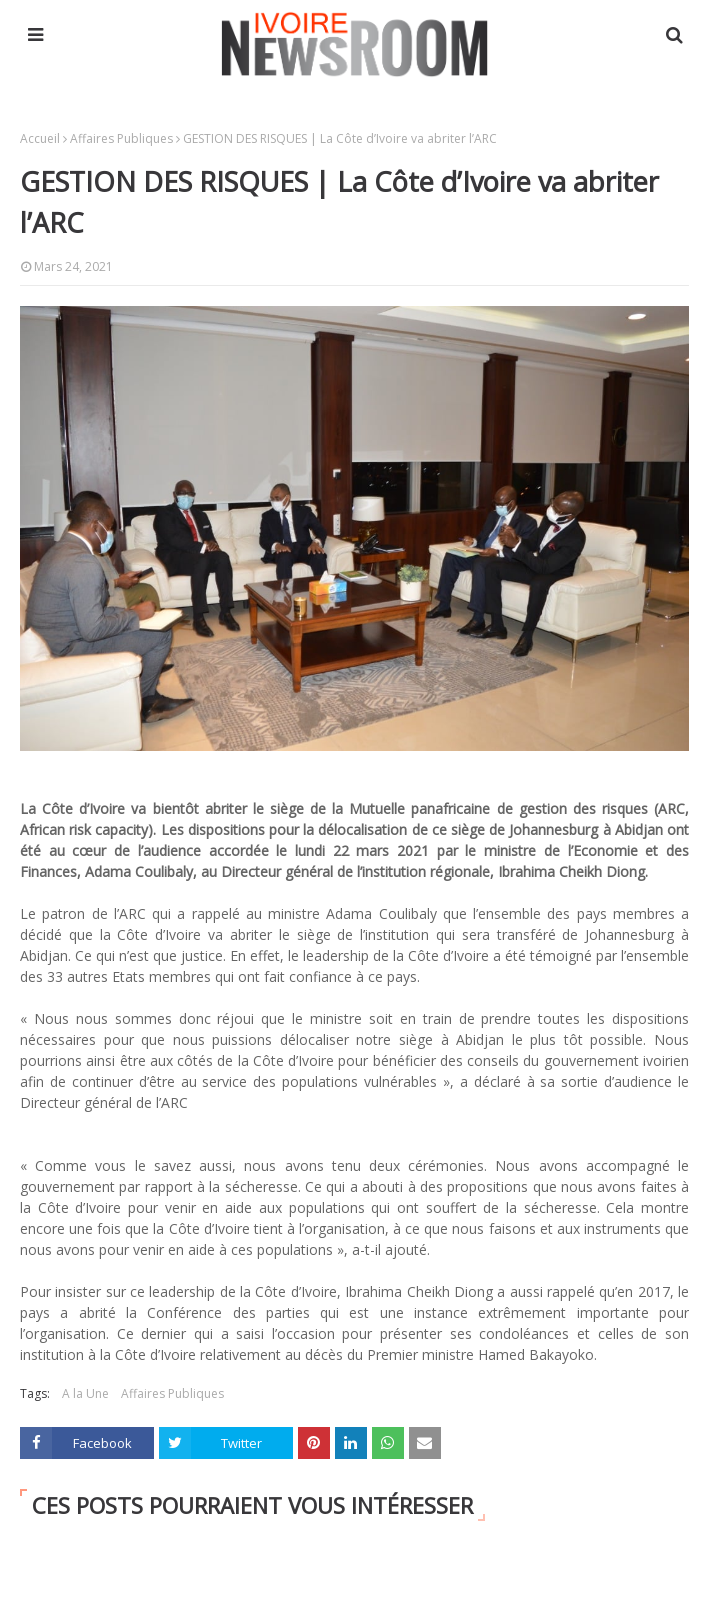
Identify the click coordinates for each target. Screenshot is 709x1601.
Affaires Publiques (121, 138)
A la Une (85, 1393)
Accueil (40, 138)
